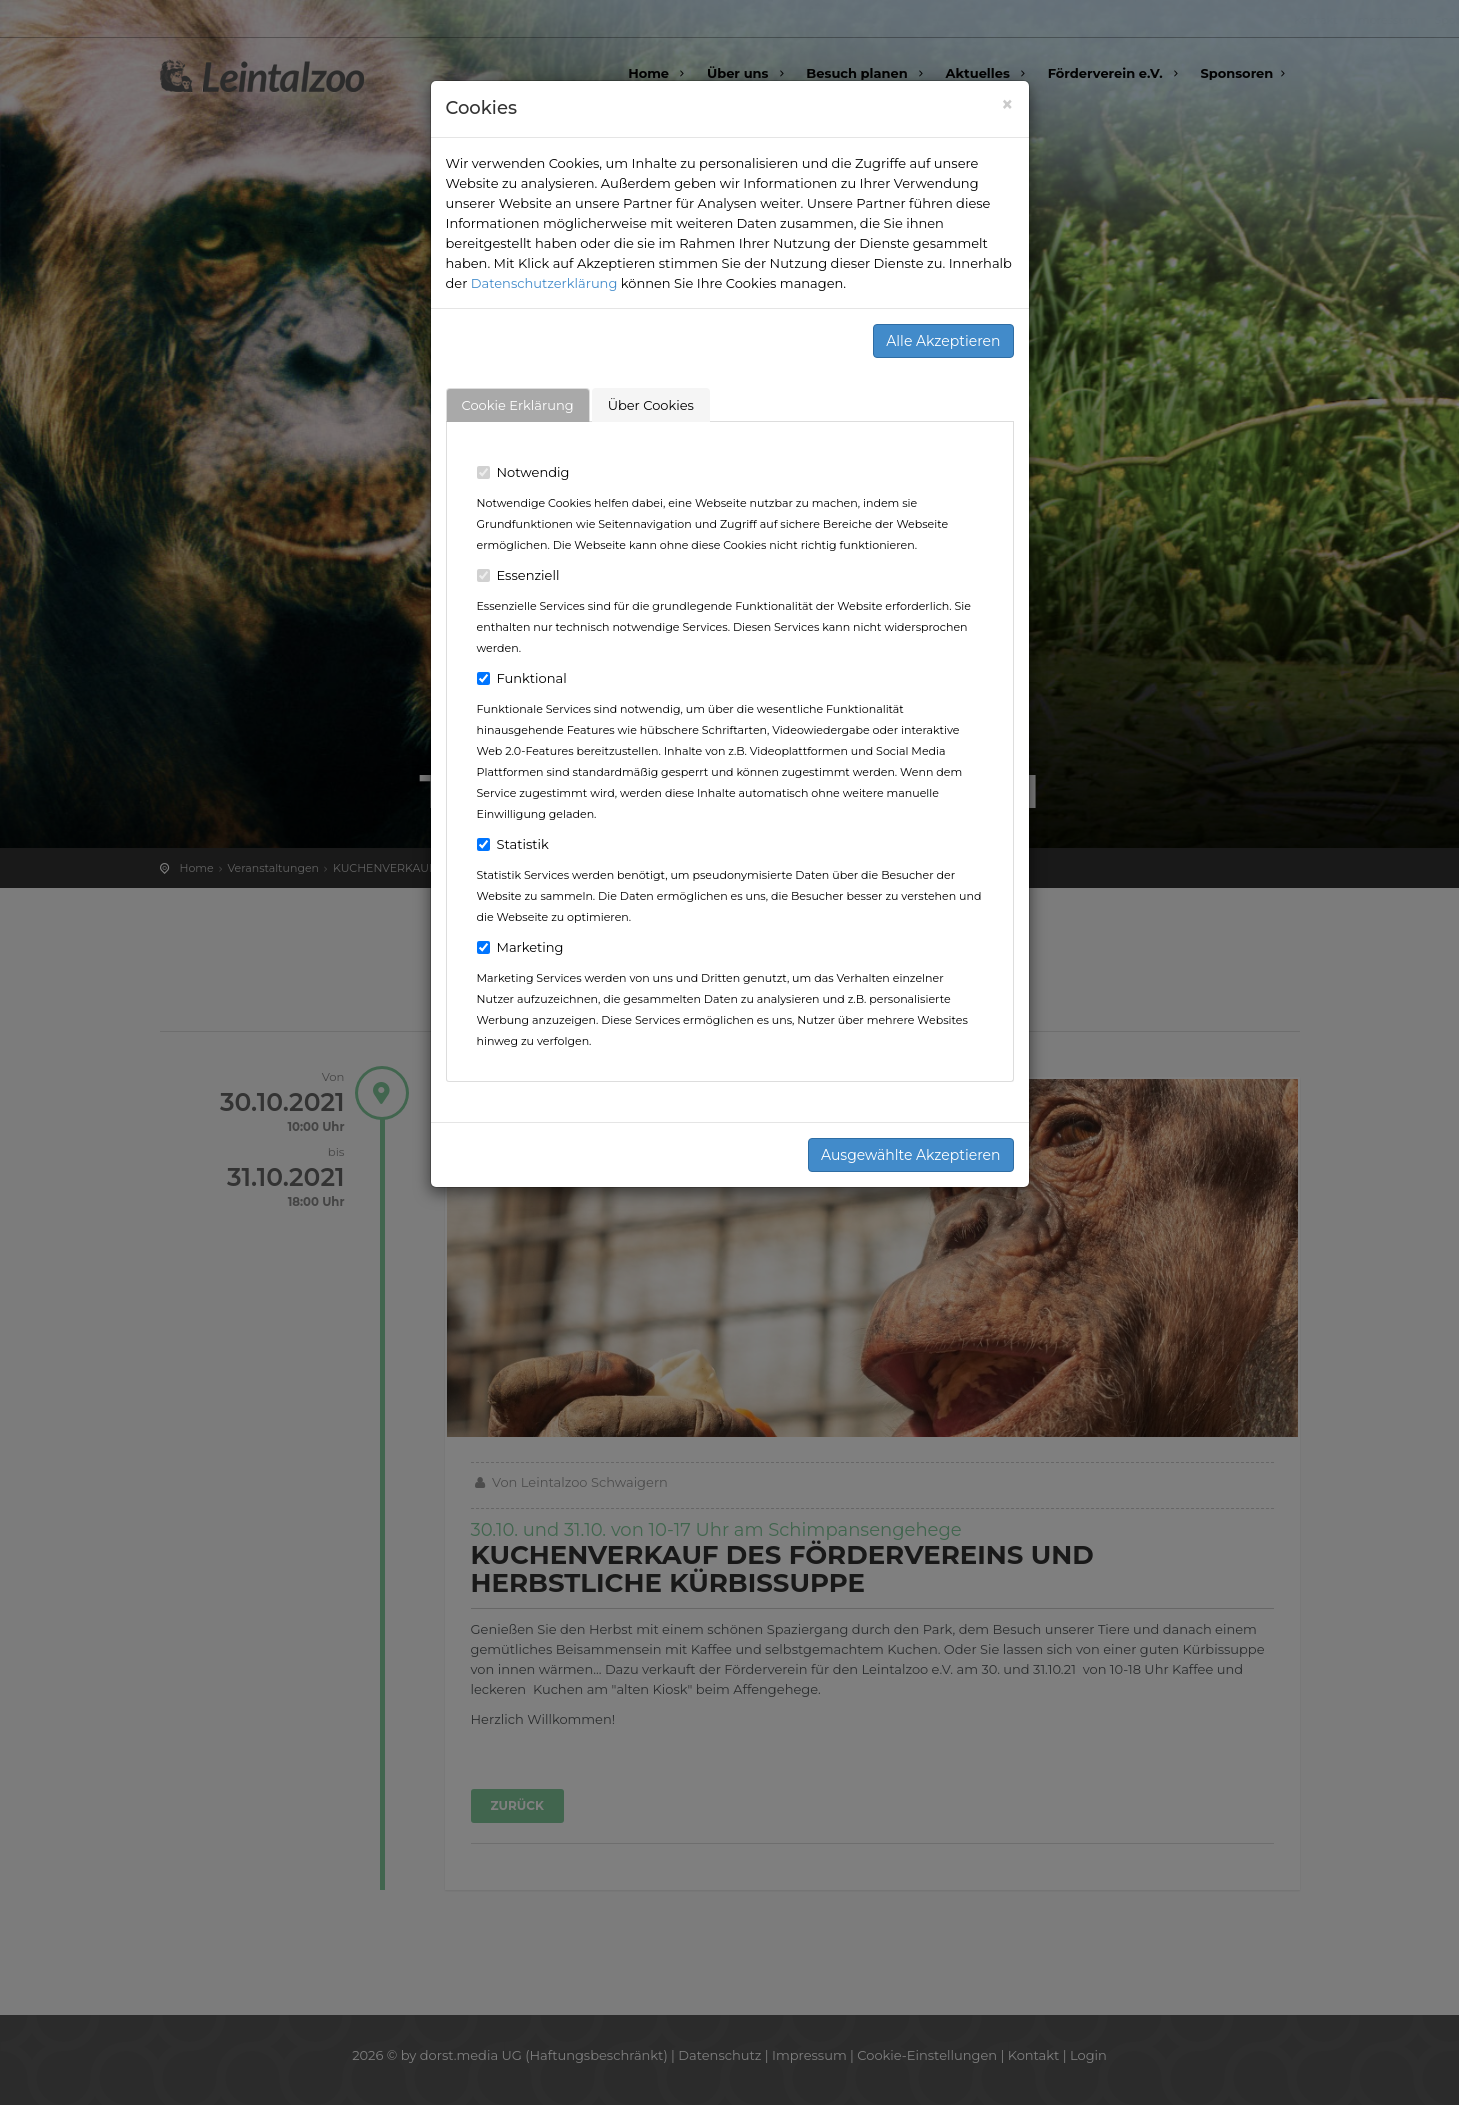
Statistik (513, 844)
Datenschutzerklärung (544, 283)
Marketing (520, 947)
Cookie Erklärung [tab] (518, 405)
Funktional (522, 678)
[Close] (1007, 104)
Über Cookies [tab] (651, 405)
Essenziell (518, 575)
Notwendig (523, 472)
